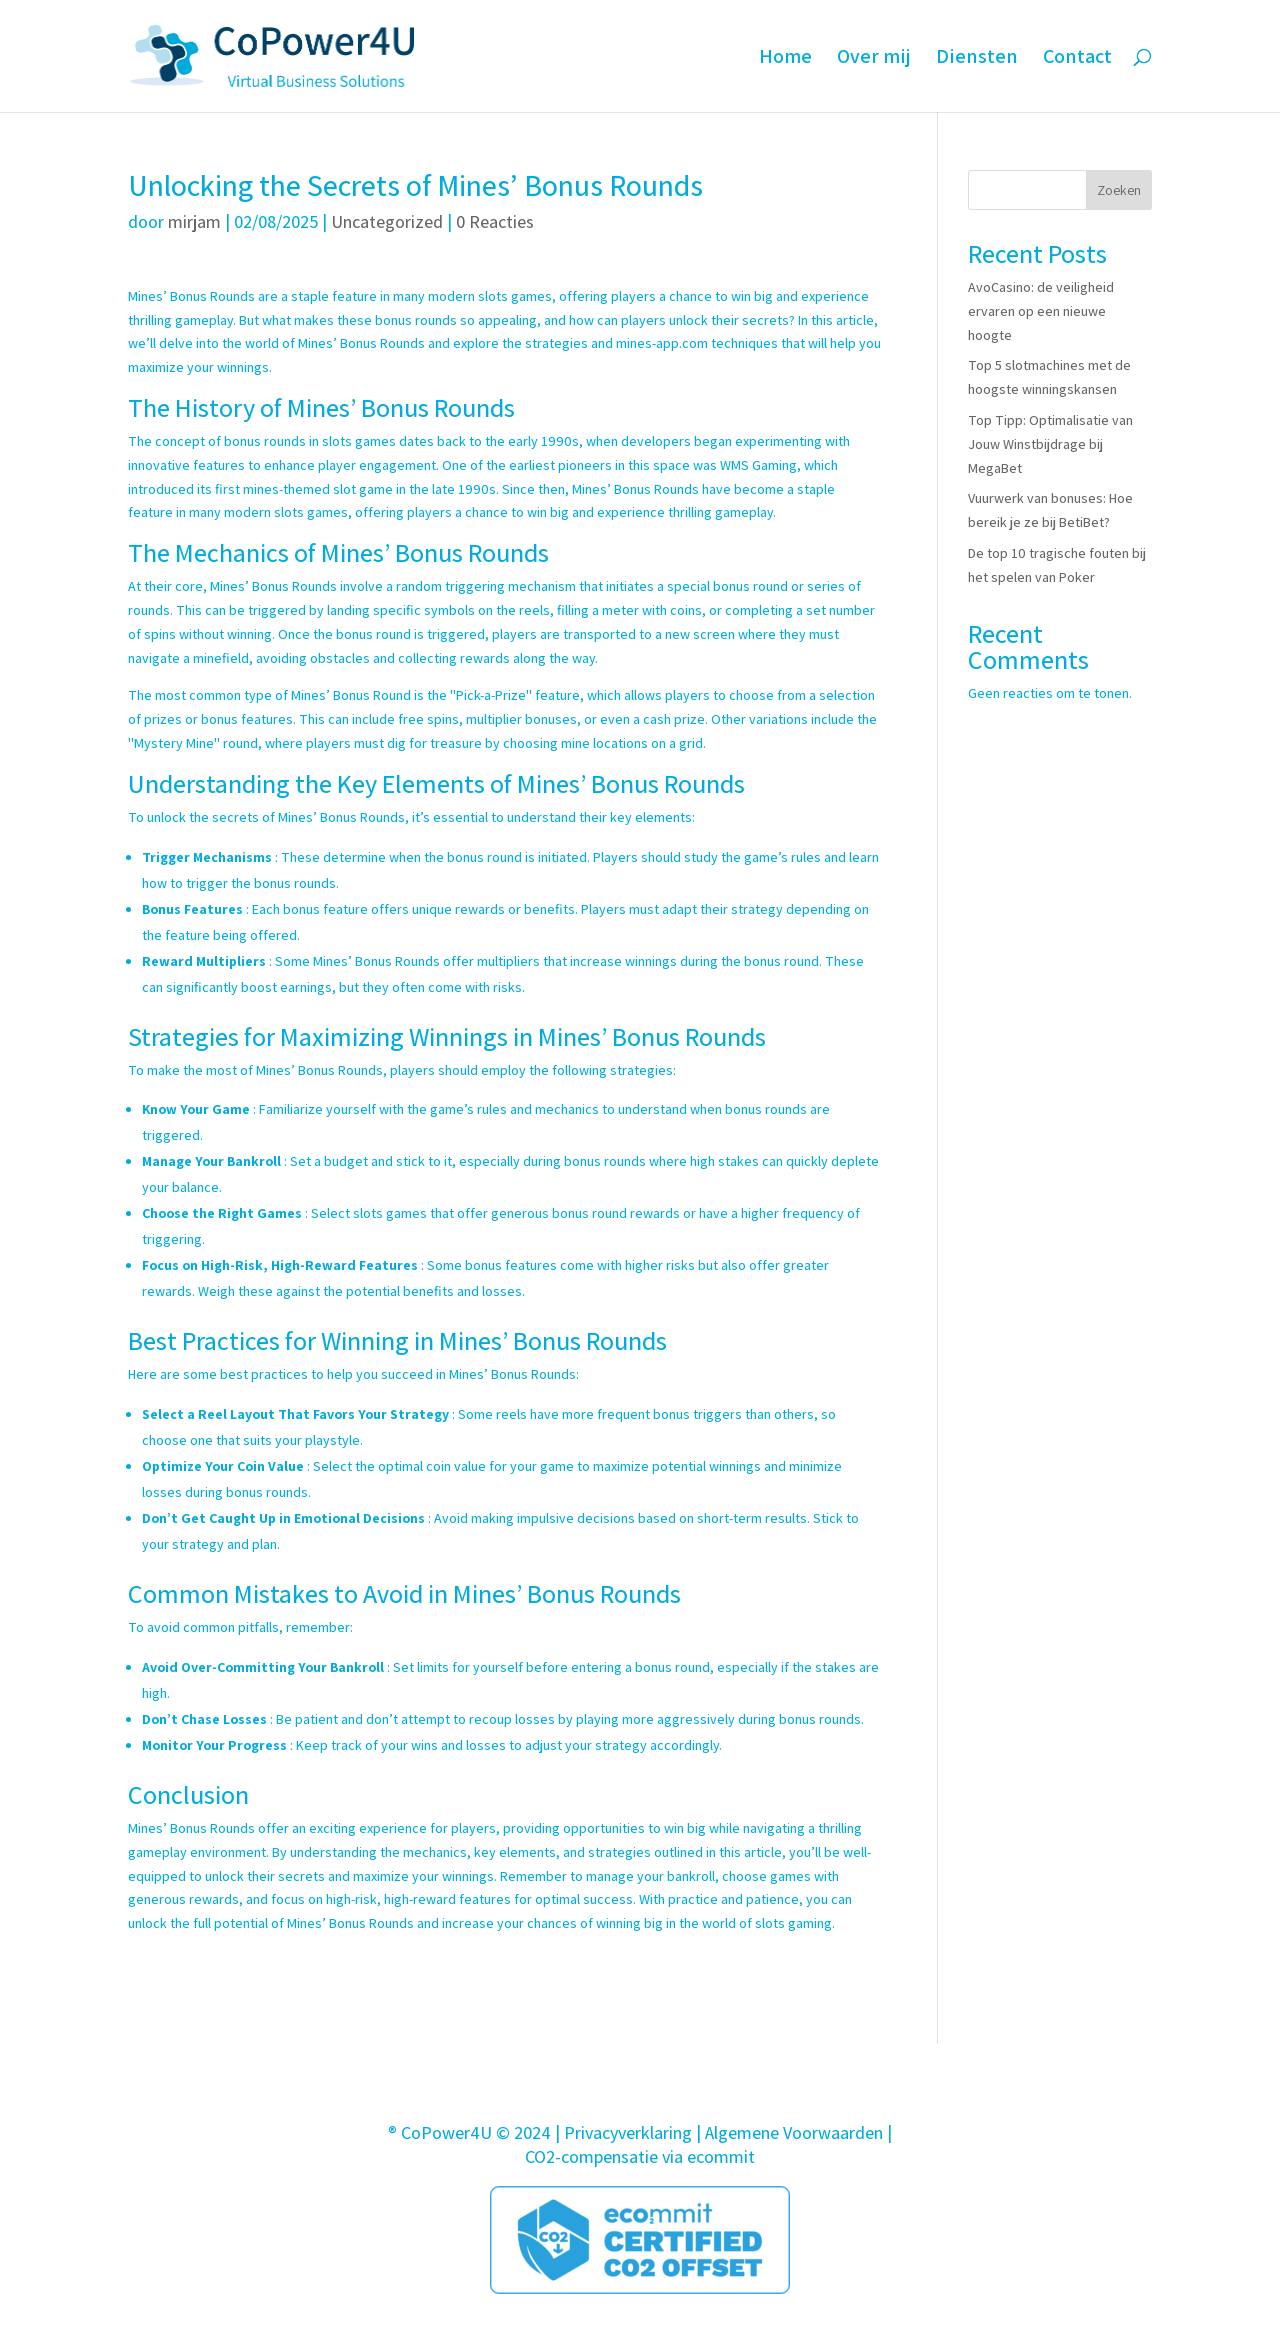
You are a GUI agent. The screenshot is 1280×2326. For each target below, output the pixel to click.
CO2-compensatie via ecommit (640, 2156)
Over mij (874, 59)
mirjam (194, 221)
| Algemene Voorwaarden (789, 2132)
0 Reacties (495, 221)
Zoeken (1119, 190)
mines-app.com (662, 343)
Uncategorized (387, 221)
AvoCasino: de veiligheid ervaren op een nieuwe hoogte (1041, 311)
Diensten (977, 59)
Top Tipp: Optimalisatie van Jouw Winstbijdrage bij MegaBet (1050, 444)
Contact (1077, 59)
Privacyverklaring (628, 2132)
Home (785, 59)
